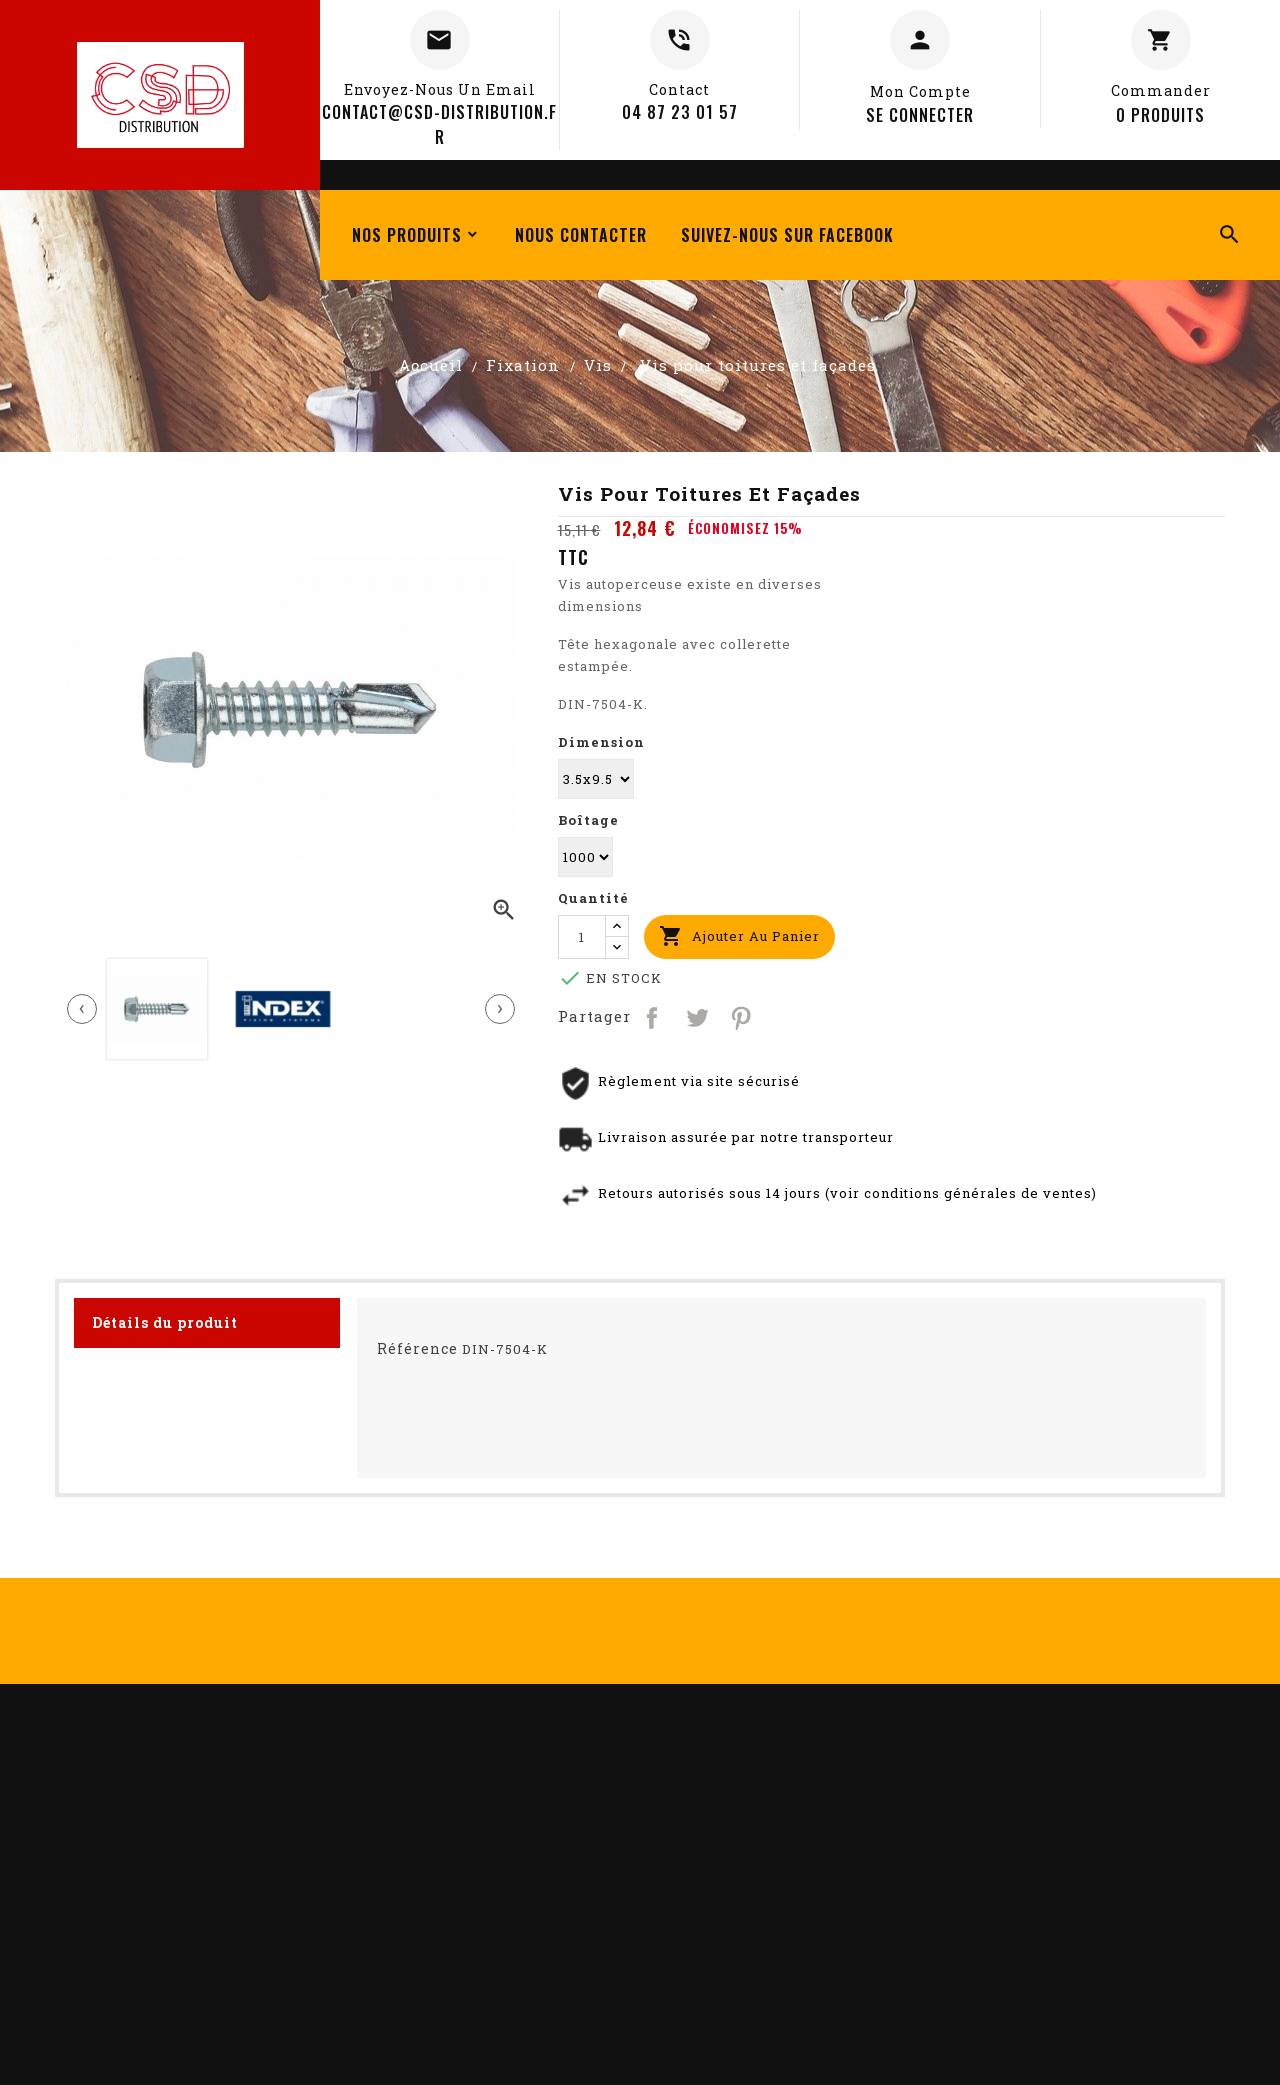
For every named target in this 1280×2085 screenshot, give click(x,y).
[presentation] (82, 1009)
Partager (653, 1016)
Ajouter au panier (739, 936)
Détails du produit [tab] (165, 1322)
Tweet (697, 1016)
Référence (417, 1348)
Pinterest (742, 1016)
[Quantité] (582, 937)
